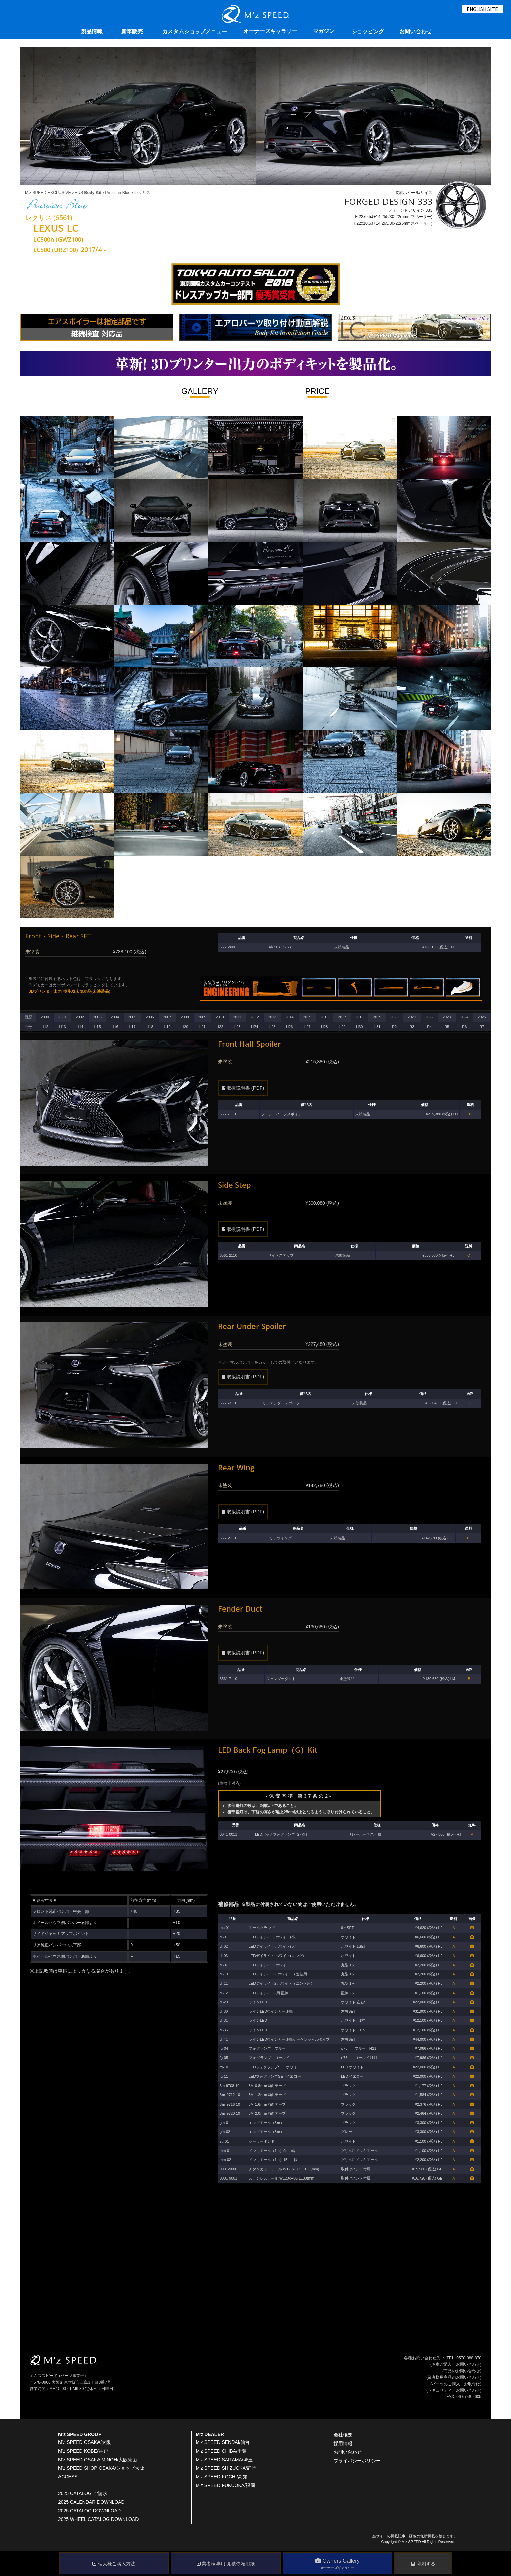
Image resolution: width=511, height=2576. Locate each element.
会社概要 (342, 2434)
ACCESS (68, 2476)
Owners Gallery (337, 2564)
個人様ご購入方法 (113, 2563)
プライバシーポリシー (357, 2460)
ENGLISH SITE (482, 9)
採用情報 (342, 2443)
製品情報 (92, 31)
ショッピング (368, 31)
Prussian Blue (117, 192)
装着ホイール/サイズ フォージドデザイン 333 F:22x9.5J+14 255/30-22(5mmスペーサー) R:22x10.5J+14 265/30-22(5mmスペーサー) (415, 210)
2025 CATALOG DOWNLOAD (89, 2510)
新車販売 (132, 31)
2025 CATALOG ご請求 (82, 2493)
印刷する (423, 2563)
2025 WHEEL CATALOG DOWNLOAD (98, 2519)
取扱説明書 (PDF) (243, 1088)
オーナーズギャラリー (270, 31)
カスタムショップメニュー (194, 31)
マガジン (324, 31)
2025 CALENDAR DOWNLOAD (91, 2502)
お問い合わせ (415, 31)
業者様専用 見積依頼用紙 (226, 2563)
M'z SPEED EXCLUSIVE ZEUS (63, 192)
